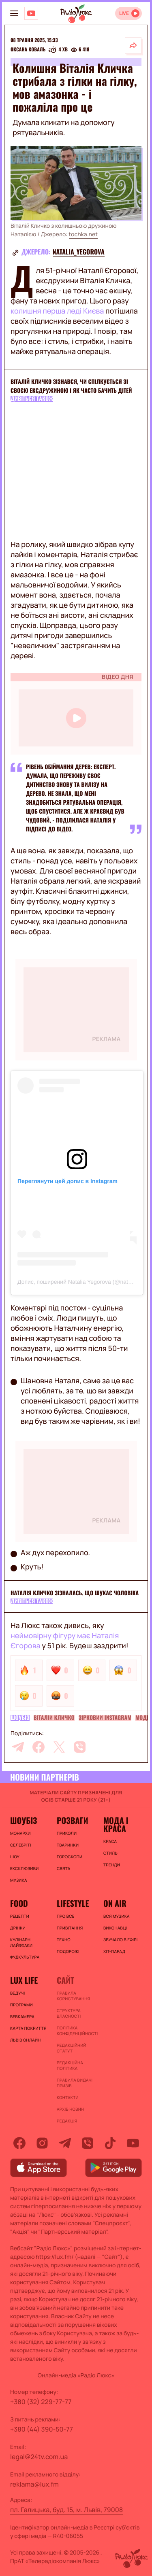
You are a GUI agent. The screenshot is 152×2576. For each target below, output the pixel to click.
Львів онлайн (25, 2040)
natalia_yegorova (79, 252)
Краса (110, 1841)
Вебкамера (22, 2016)
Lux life (24, 1980)
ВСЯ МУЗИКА (116, 1916)
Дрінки (18, 1928)
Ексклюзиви (24, 1868)
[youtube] (133, 2143)
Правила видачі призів (74, 2082)
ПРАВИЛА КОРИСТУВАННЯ (73, 1995)
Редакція (67, 2121)
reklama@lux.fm (34, 2484)
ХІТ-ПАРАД (114, 1951)
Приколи (67, 1833)
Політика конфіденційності (76, 2030)
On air (114, 1903)
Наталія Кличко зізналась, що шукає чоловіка (75, 1593)
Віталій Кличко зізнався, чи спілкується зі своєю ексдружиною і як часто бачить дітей (71, 386)
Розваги (72, 1820)
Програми (21, 2005)
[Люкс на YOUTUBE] (31, 13)
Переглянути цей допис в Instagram (67, 1181)
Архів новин (70, 2109)
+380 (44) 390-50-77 (41, 2429)
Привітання (70, 1928)
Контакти (68, 2097)
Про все (66, 1916)
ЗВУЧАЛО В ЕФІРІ (120, 1939)
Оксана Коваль (28, 49)
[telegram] (18, 1747)
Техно (64, 1939)
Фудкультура (24, 1957)
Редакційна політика (70, 2065)
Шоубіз (20, 1718)
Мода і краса (115, 1824)
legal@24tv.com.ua (39, 2456)
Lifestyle (73, 1903)
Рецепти (19, 1916)
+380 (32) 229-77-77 (41, 2401)
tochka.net (83, 234)
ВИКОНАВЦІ (115, 1928)
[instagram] (42, 2143)
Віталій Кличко (54, 1718)
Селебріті (20, 1845)
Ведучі (17, 1993)
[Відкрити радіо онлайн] (128, 13)
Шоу (14, 1856)
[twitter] (59, 1747)
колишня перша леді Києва (57, 311)
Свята (64, 1868)
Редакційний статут (71, 2048)
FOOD (19, 1903)
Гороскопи (69, 1856)
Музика (18, 1880)
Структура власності (69, 2013)
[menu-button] (14, 13)
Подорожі (68, 1951)
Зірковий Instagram (105, 1718)
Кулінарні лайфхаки (21, 1942)
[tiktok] (110, 2143)
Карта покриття (28, 2028)
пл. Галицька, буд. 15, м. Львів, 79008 (66, 2509)
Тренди (111, 1865)
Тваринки (68, 1845)
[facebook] (38, 1747)
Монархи (20, 1833)
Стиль (110, 1853)
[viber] (80, 1747)
